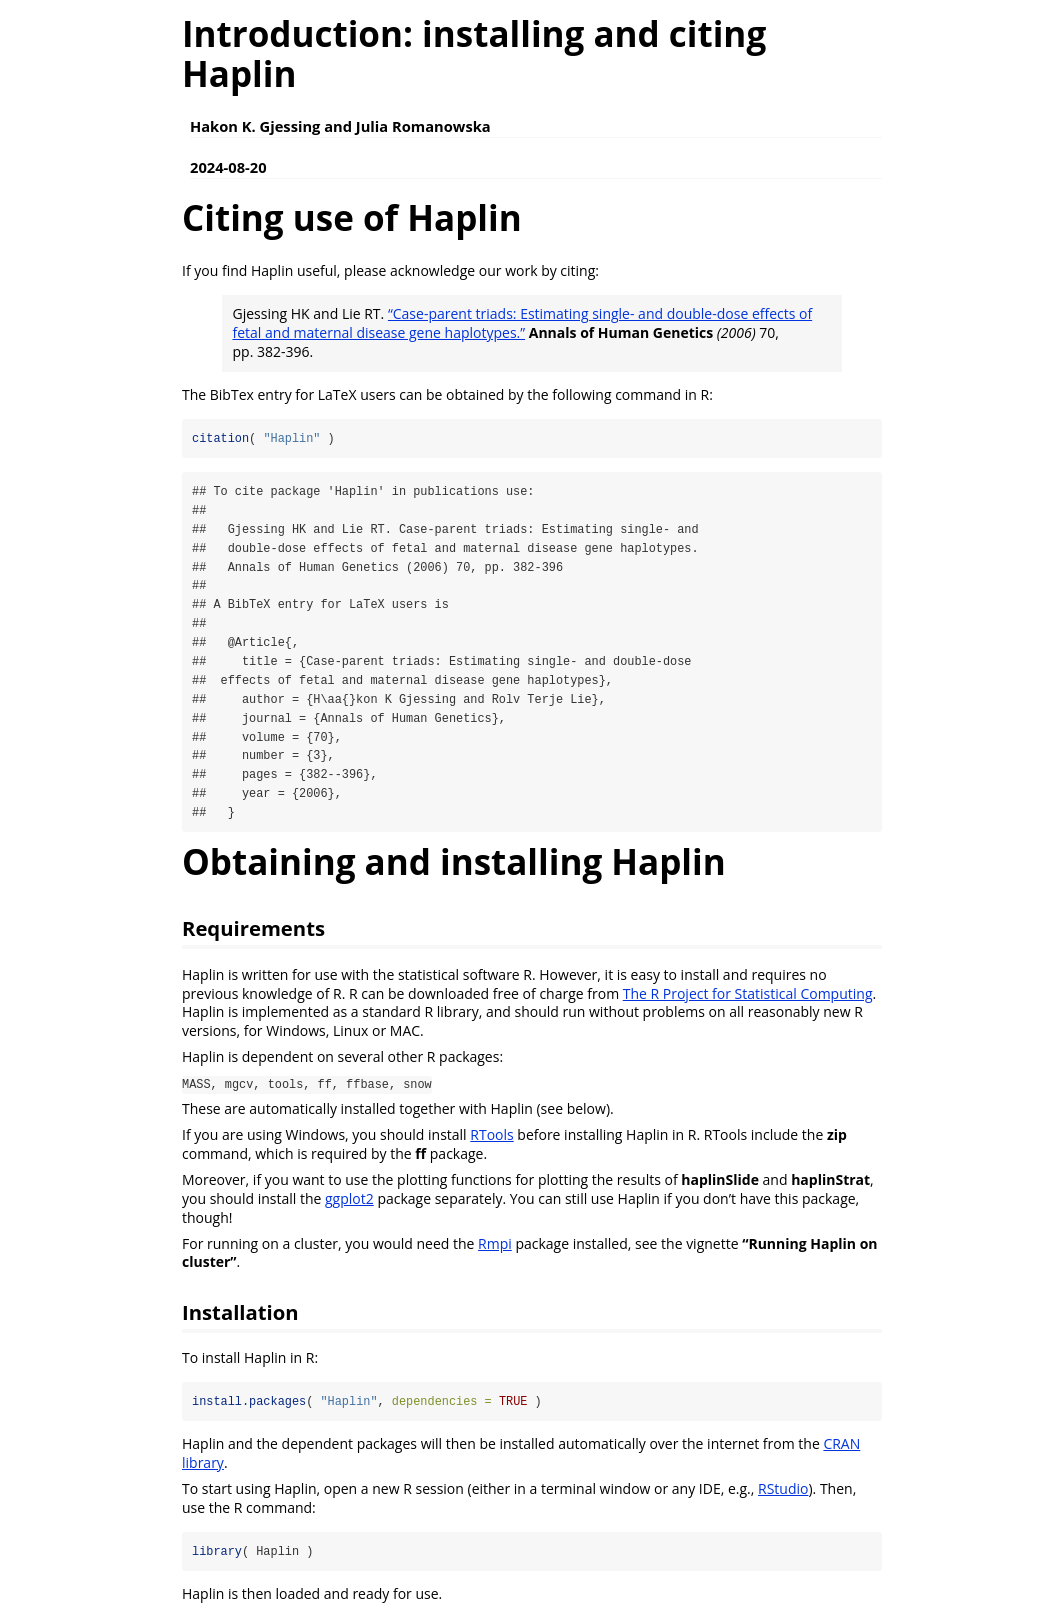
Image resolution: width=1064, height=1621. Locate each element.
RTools (491, 1137)
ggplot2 (349, 1201)
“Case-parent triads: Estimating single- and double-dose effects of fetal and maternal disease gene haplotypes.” (523, 323)
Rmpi (495, 1246)
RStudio (783, 1491)
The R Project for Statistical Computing (748, 996)
